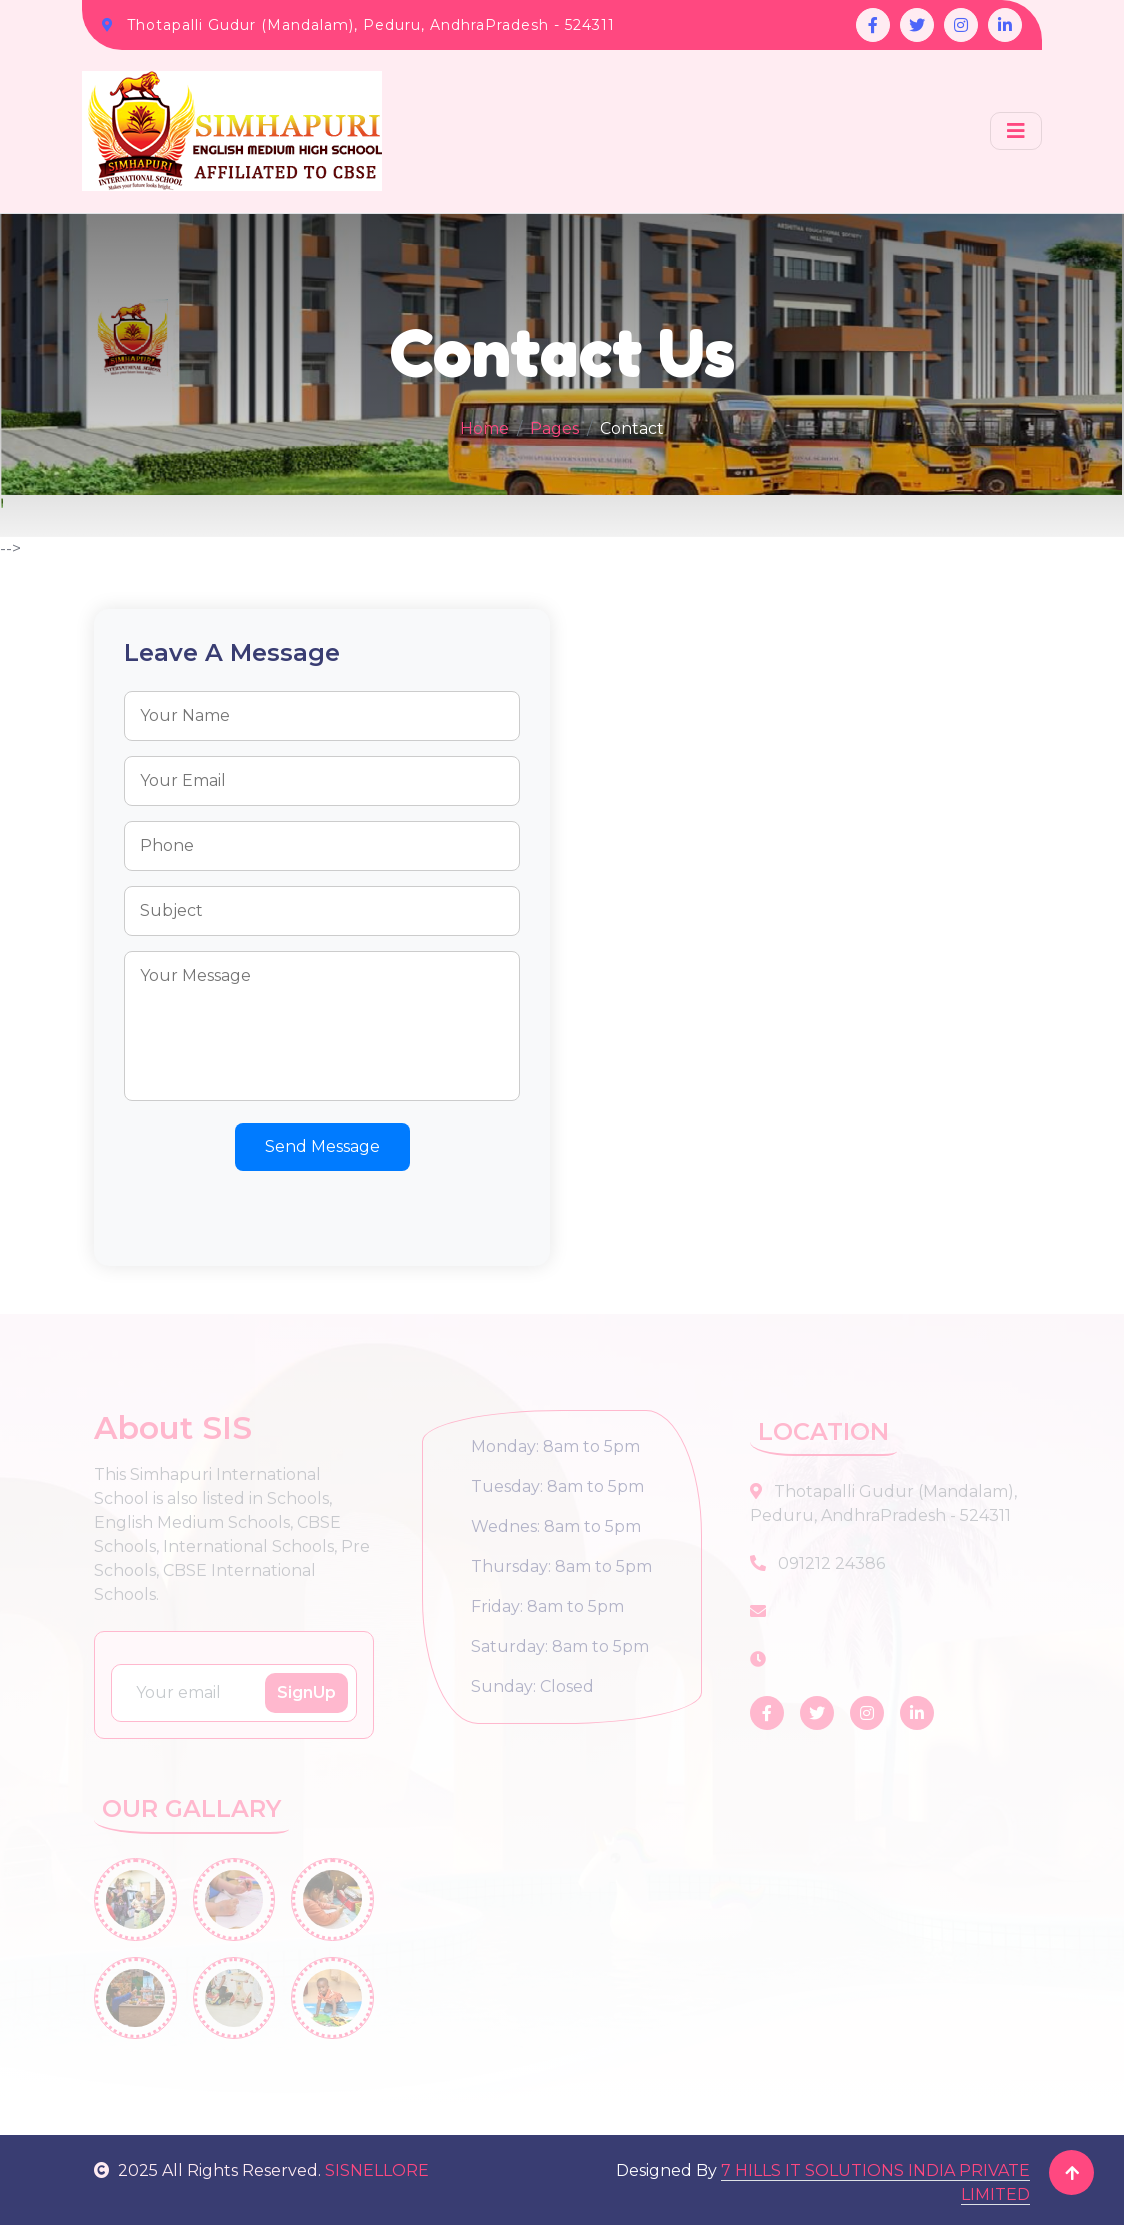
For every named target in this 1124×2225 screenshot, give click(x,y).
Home (484, 428)
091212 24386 (817, 1563)
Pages (554, 428)
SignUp (306, 1692)
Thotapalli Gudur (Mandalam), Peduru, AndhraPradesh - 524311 (371, 25)
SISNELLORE (377, 2170)
